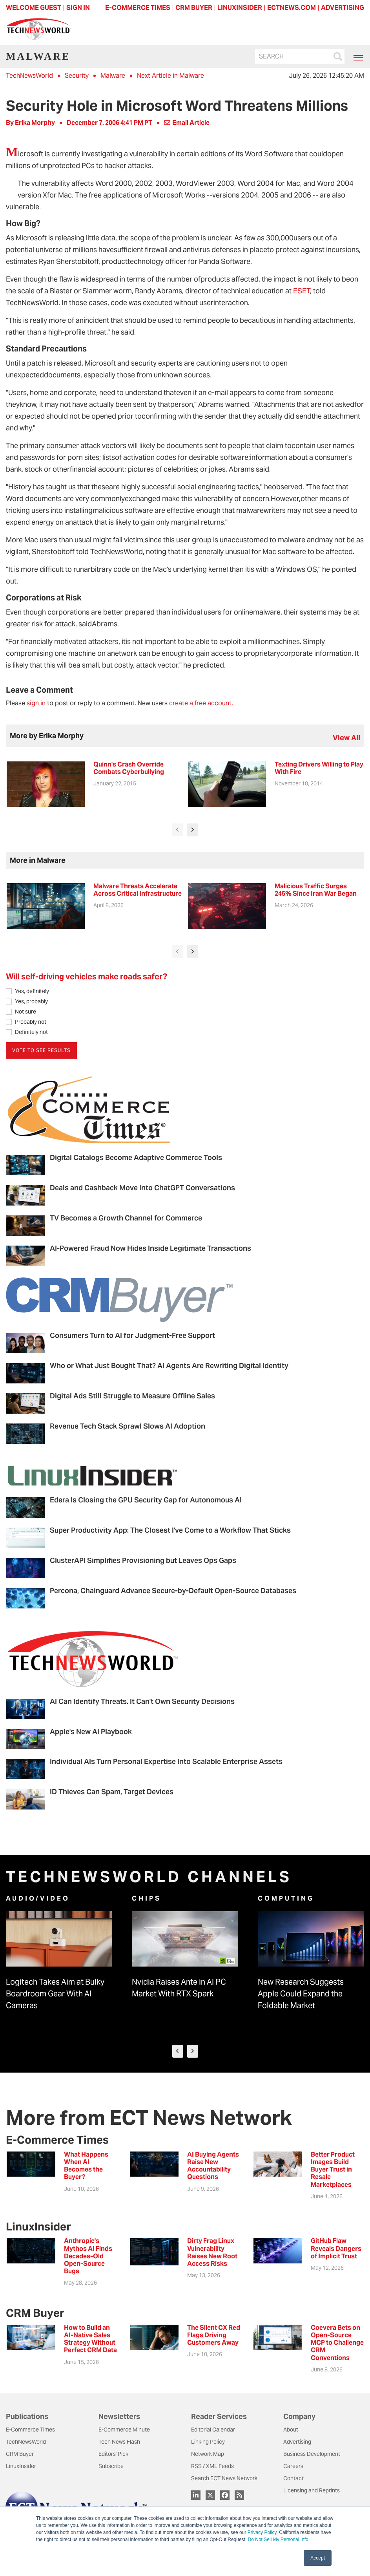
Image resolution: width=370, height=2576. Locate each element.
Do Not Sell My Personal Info (278, 2539)
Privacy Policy (262, 2532)
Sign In (78, 8)
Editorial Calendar (213, 2429)
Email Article (187, 123)
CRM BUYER (193, 8)
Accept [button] (317, 2558)
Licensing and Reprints (311, 2490)
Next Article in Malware (170, 75)
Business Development (311, 2453)
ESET (301, 290)
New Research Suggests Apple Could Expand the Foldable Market (301, 1994)
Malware (112, 75)
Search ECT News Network (224, 2478)
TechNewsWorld (29, 75)
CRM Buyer (20, 2453)
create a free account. (201, 703)
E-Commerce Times (30, 2429)
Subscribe (111, 2466)
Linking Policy (208, 2441)
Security (77, 75)
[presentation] (177, 829)
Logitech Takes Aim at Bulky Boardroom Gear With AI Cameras (55, 1994)
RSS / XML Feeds (212, 2466)
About (290, 2429)
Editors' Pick (113, 2453)
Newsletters (119, 2416)
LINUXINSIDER (239, 8)
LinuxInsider (21, 2466)
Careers (293, 2466)
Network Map (207, 2453)
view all (346, 737)
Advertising (297, 2441)
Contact (293, 2478)
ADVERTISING (342, 8)
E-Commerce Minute (124, 2429)
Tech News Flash (119, 2441)
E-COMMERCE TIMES (137, 8)
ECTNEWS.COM (291, 8)
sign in (36, 703)
